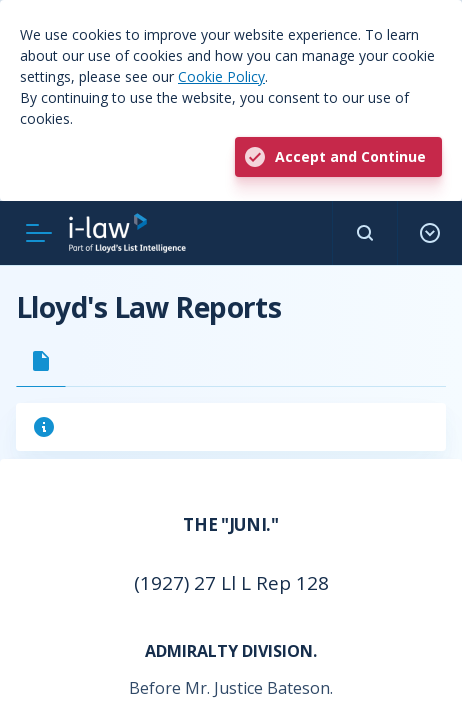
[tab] (41, 361)
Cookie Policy (221, 76)
